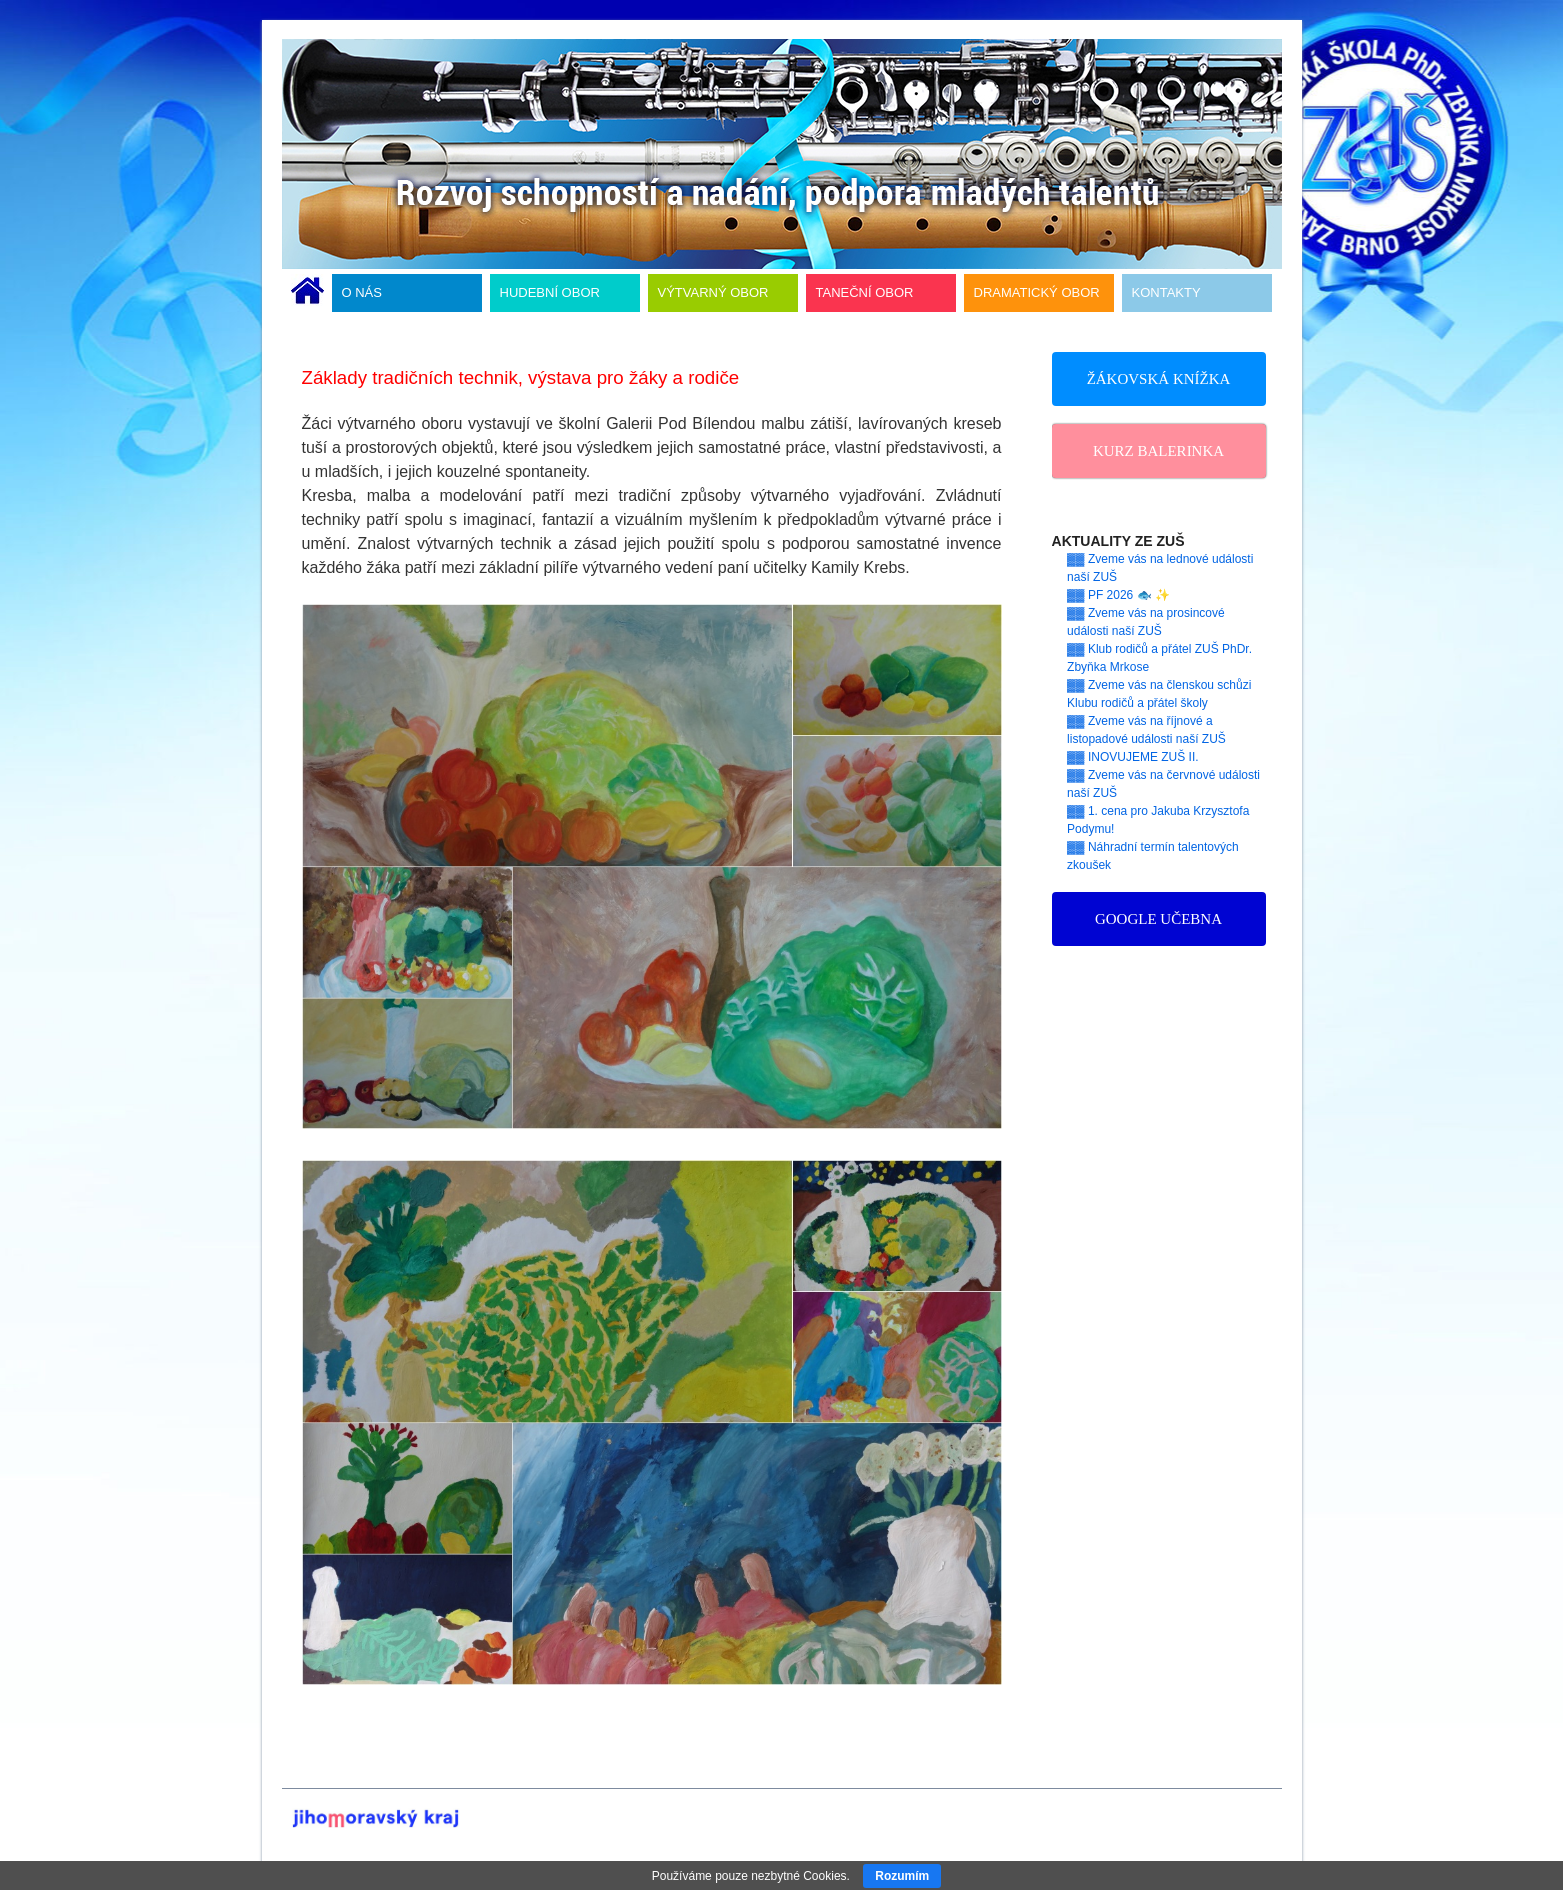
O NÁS (362, 292)
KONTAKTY (1166, 292)
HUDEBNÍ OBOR (550, 292)
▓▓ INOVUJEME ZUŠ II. (1133, 757)
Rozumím (902, 1876)
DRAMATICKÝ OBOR (1037, 292)
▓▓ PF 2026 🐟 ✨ (1118, 595)
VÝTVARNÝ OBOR (713, 292)
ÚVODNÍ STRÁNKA (307, 293)
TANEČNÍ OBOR (865, 292)
